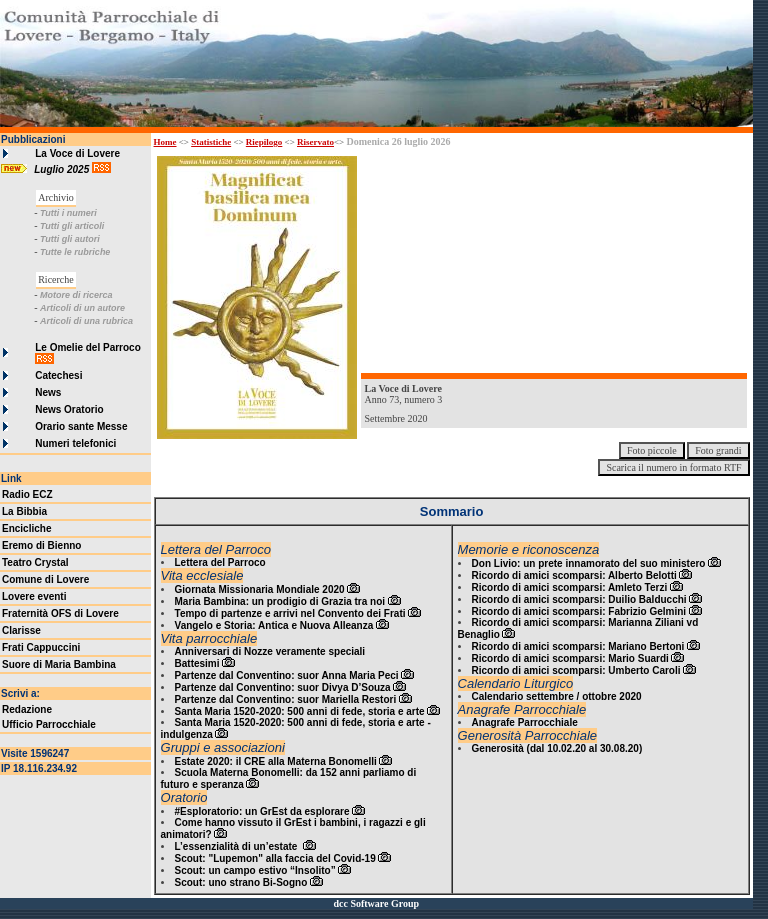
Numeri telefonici (75, 443)
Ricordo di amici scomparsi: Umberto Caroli (576, 670)
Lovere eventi (34, 596)
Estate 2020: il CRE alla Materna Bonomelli (276, 761)
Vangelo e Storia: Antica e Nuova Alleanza (274, 625)
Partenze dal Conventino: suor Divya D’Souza (283, 687)
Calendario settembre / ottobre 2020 (557, 696)
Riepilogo (264, 142)
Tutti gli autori (70, 239)
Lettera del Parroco (220, 562)
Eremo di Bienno (41, 545)
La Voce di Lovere (77, 153)
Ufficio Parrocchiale (49, 724)
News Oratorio (69, 409)
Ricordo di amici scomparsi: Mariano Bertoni (578, 646)
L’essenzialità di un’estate (238, 846)
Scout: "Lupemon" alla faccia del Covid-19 (275, 858)
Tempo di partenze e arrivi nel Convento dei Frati (290, 613)
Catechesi (58, 375)
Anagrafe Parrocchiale (525, 722)
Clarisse (21, 630)
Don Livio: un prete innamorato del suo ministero (589, 563)
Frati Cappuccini (41, 647)
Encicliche (26, 528)
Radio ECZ (27, 494)
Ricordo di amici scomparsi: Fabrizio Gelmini (579, 611)
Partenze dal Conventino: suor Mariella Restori (286, 699)
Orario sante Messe (81, 426)
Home (165, 142)
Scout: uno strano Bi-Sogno (241, 882)
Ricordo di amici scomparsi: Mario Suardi (570, 658)
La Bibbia (24, 511)
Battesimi (197, 663)
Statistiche (211, 142)
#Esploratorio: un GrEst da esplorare (262, 811)
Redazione (27, 709)
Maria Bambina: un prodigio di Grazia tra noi (280, 601)
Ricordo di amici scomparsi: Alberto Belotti (574, 575)
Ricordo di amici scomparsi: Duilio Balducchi (579, 599)
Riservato (315, 142)
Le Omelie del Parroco (88, 347)
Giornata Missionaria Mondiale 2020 (260, 589)
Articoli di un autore (82, 308)
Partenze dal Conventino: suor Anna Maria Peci (287, 675)
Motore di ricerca (76, 295)
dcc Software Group (376, 903)
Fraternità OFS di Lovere (60, 613)
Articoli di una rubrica (86, 321)
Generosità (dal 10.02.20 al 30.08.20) (557, 748)
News (48, 392)
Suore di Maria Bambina (59, 664)
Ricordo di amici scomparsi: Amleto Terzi (570, 587)
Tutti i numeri (68, 213)
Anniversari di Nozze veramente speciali (270, 651)
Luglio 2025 (63, 169)
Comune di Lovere (45, 579)
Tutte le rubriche (75, 252)
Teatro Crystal (35, 562)
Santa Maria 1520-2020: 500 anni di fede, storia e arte (300, 711)
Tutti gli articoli (72, 226)
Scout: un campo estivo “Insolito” (255, 870)
